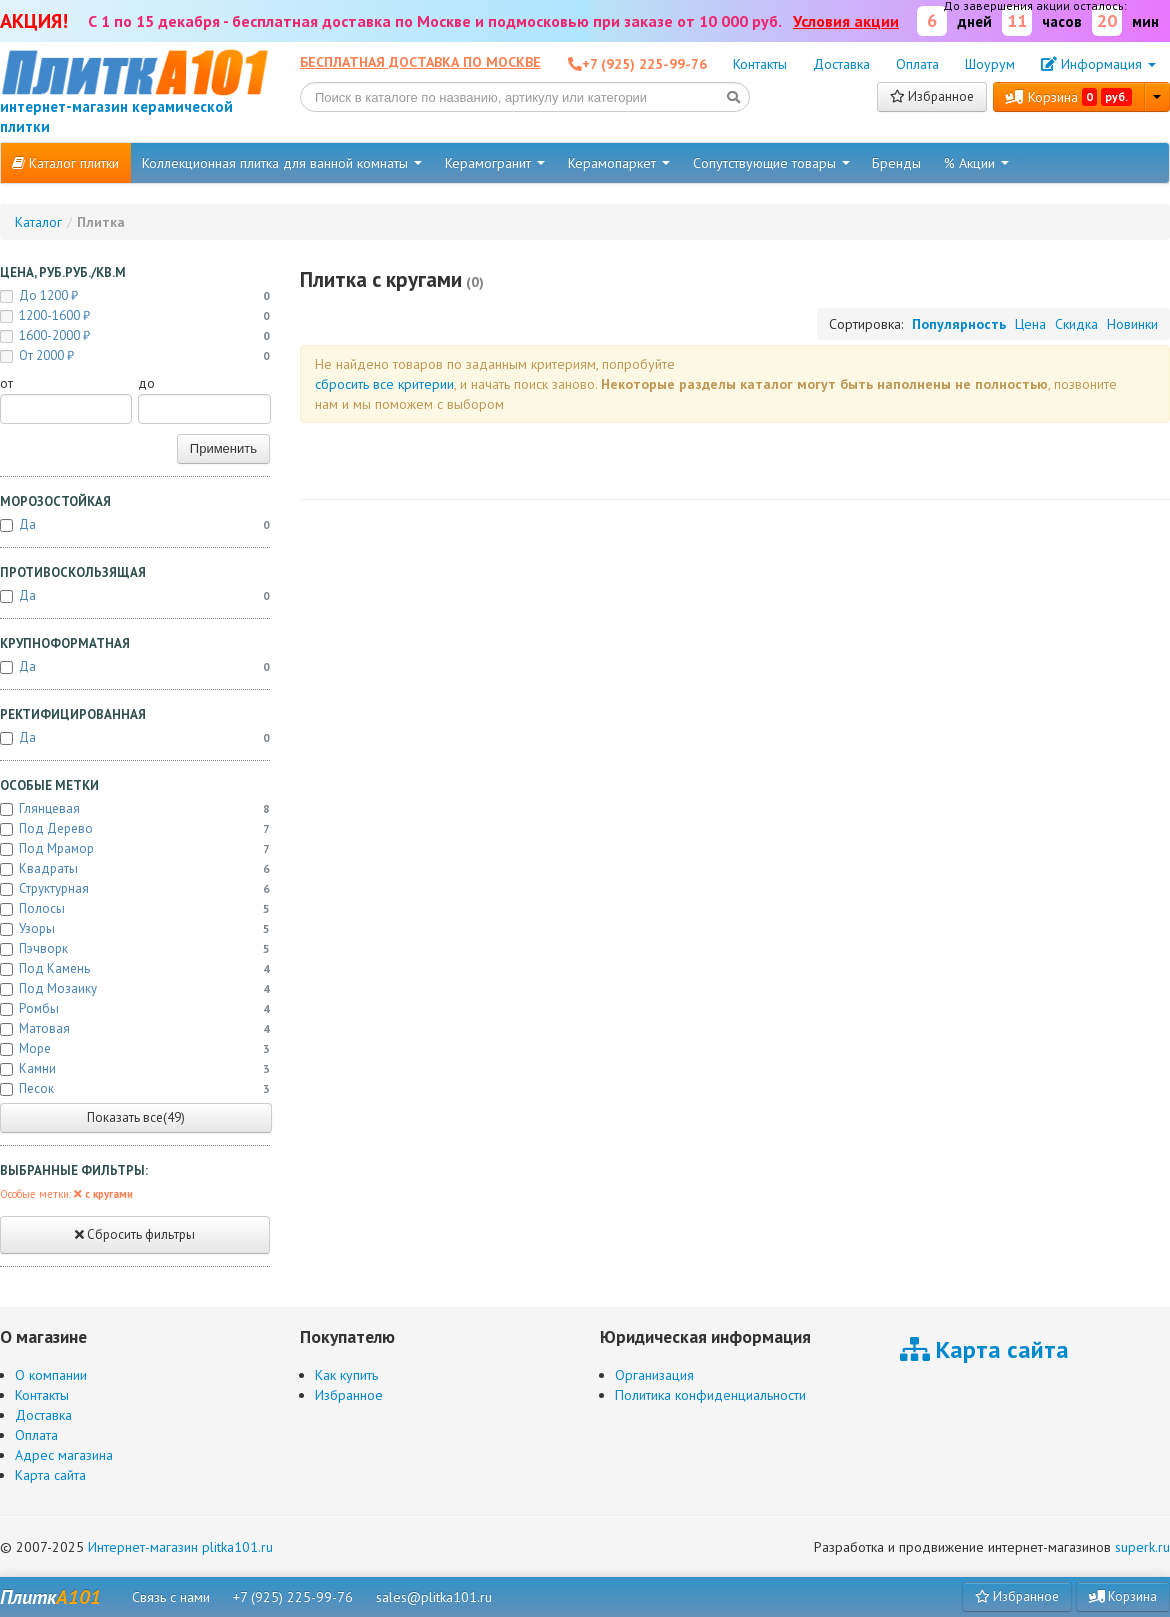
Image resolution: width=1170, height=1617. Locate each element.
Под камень (135, 969)
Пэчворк (135, 949)
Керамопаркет (619, 163)
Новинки (1132, 324)
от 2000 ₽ (135, 356)
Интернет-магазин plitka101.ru (180, 1547)
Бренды (896, 163)
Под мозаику (135, 989)
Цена (1030, 324)
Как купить (346, 1375)
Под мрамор (135, 849)
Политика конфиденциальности (710, 1395)
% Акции (976, 163)
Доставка (841, 64)
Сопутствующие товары (771, 163)
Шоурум (990, 64)
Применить (223, 448)
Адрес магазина (64, 1455)
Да (135, 525)
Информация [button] (1098, 64)
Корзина (1069, 97)
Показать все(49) (136, 1117)
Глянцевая (135, 809)
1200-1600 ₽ (135, 316)
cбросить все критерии (384, 384)
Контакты (760, 64)
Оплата (917, 64)
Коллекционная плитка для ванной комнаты (282, 163)
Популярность (959, 324)
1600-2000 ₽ (135, 336)
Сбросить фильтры (135, 1234)
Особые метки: (66, 1194)
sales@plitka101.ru (434, 1597)
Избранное (932, 96)
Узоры (135, 929)
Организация (654, 1375)
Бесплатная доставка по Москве (420, 62)
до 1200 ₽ (135, 296)
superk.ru (1142, 1547)
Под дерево (135, 829)
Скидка (1076, 324)
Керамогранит (495, 163)
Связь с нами (171, 1597)
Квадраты (135, 869)
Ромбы (135, 1009)
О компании (51, 1375)
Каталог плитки (65, 163)
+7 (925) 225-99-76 (293, 1597)
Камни (135, 1069)
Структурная (135, 889)
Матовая (135, 1029)
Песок (135, 1089)
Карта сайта (50, 1475)
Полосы (135, 909)
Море (135, 1049)
